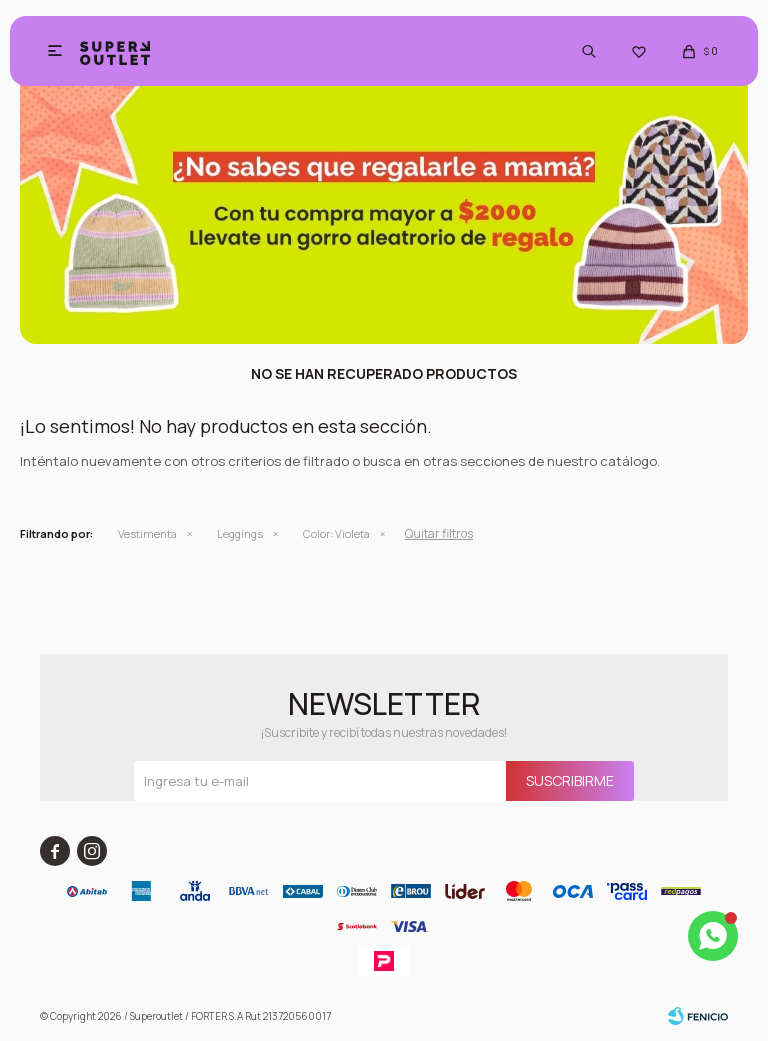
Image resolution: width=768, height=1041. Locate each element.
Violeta (336, 533)
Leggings (240, 533)
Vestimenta (147, 533)
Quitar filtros (439, 533)
